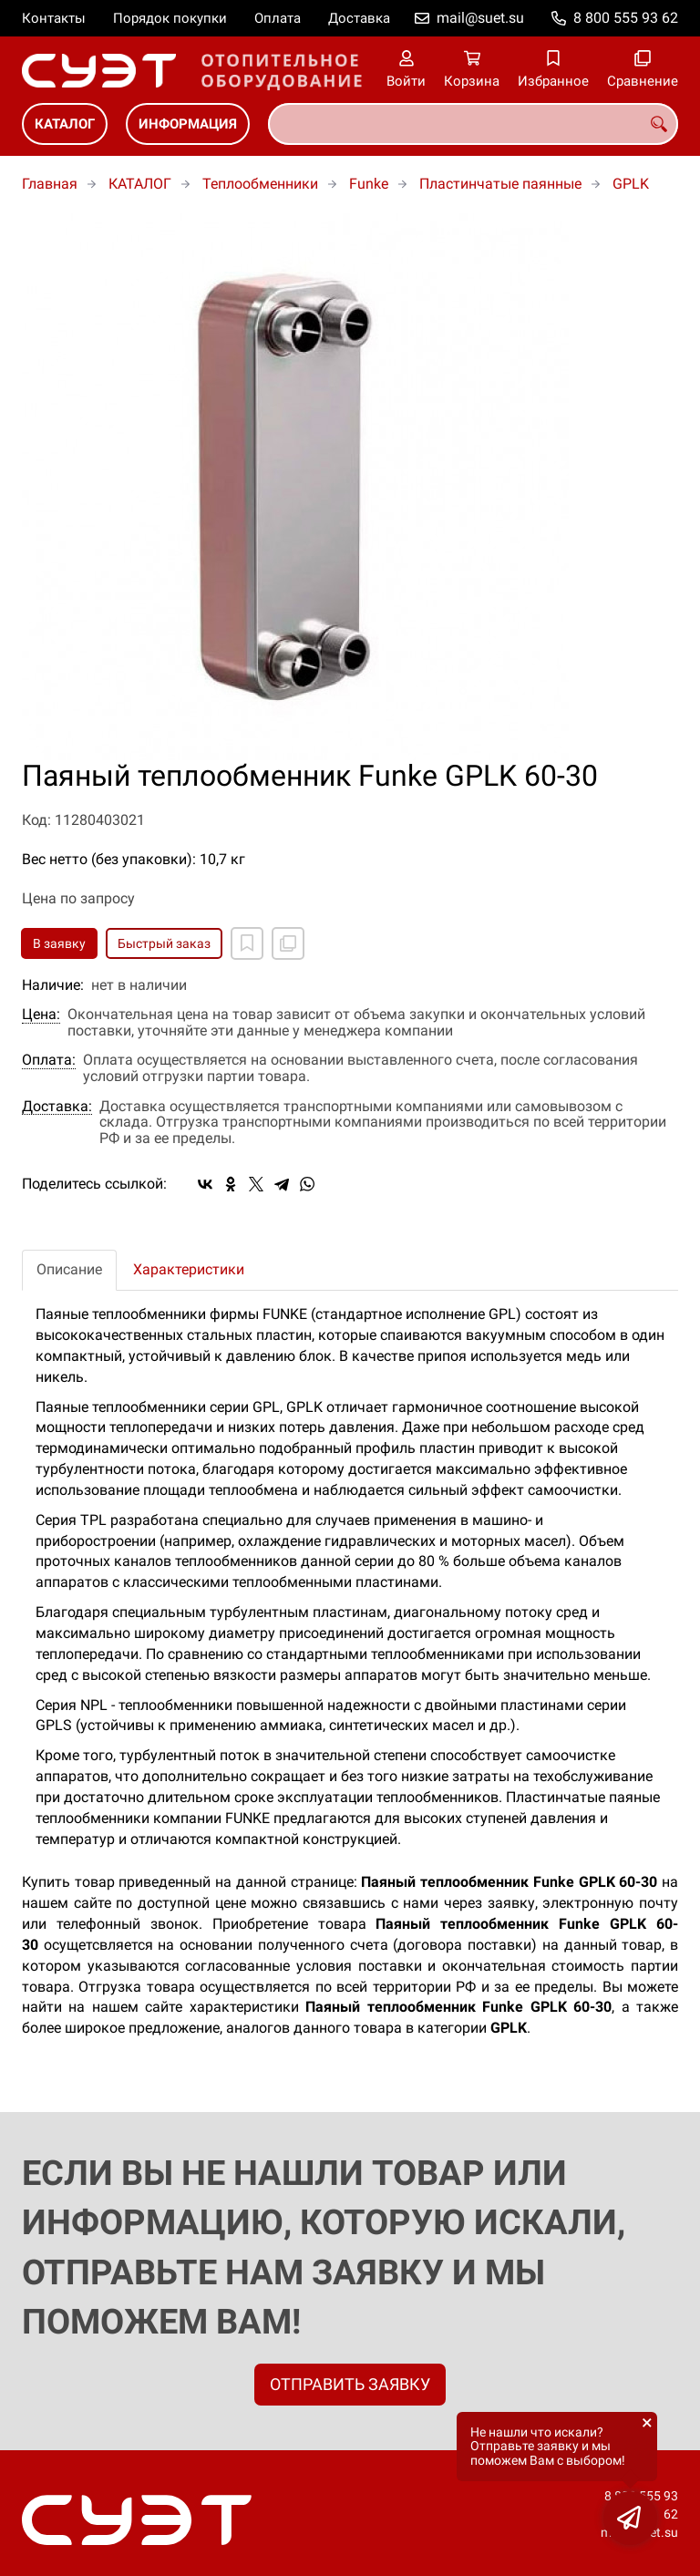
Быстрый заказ (164, 943)
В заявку (59, 943)
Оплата (277, 18)
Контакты (54, 18)
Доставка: (57, 1106)
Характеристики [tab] (188, 1269)
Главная (49, 183)
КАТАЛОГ (65, 124)
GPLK (630, 183)
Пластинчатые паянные (500, 183)
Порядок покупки (170, 18)
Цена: (41, 1014)
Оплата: (49, 1060)
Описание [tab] (69, 1269)
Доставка (359, 18)
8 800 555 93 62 (625, 17)
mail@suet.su (480, 17)
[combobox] (473, 124)
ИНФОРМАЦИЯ (188, 124)
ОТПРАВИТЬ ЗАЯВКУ (350, 2384)
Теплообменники (260, 183)
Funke (368, 183)
